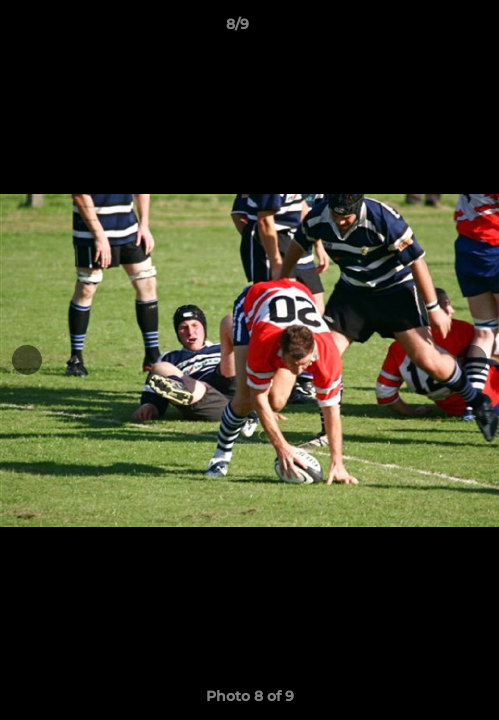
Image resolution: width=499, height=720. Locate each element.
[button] (427, 29)
